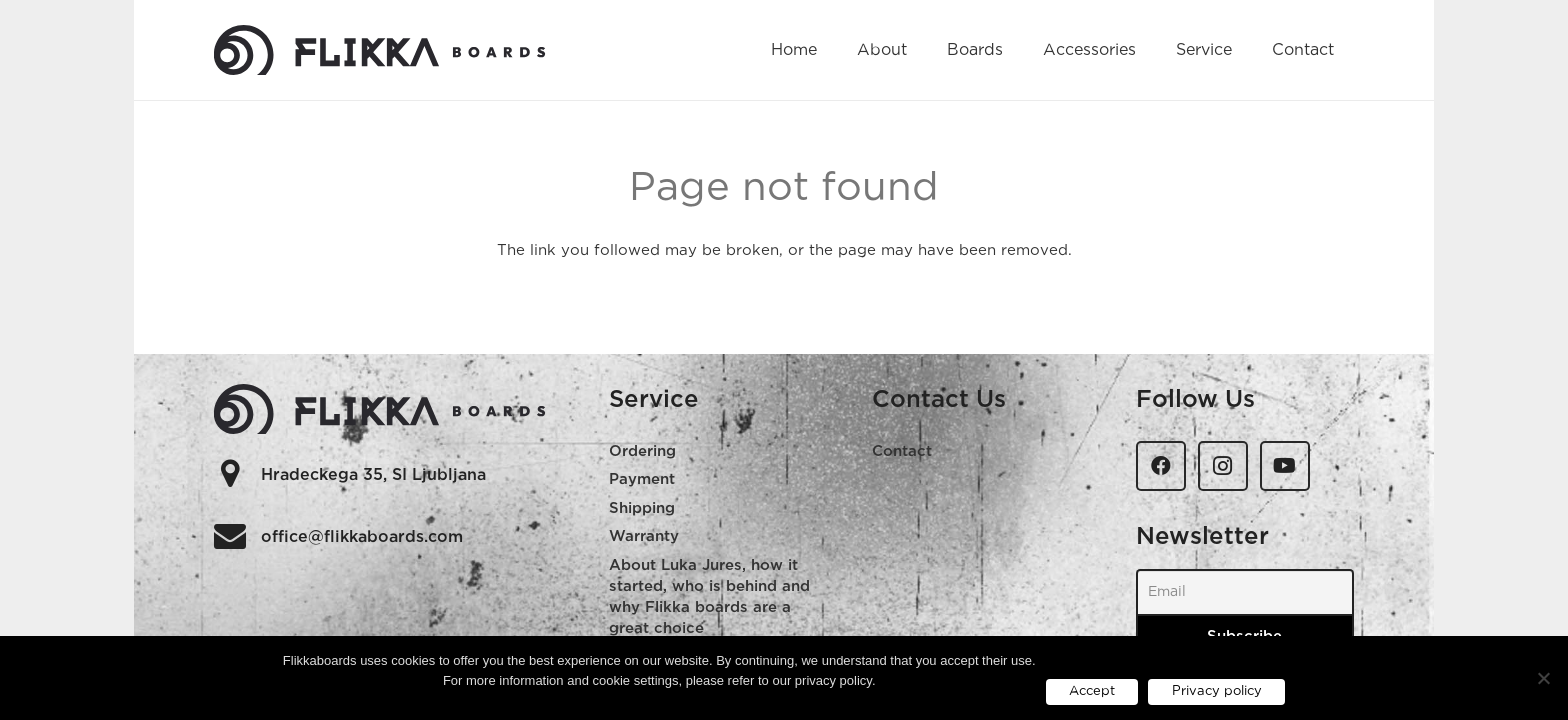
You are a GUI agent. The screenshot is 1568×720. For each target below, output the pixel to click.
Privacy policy (1217, 691)
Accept (1092, 691)
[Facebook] (1161, 466)
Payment (642, 479)
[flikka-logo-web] (380, 50)
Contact (902, 451)
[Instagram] (1223, 466)
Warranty (644, 536)
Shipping (642, 508)
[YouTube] (1285, 466)
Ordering (642, 451)
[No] (1543, 678)
